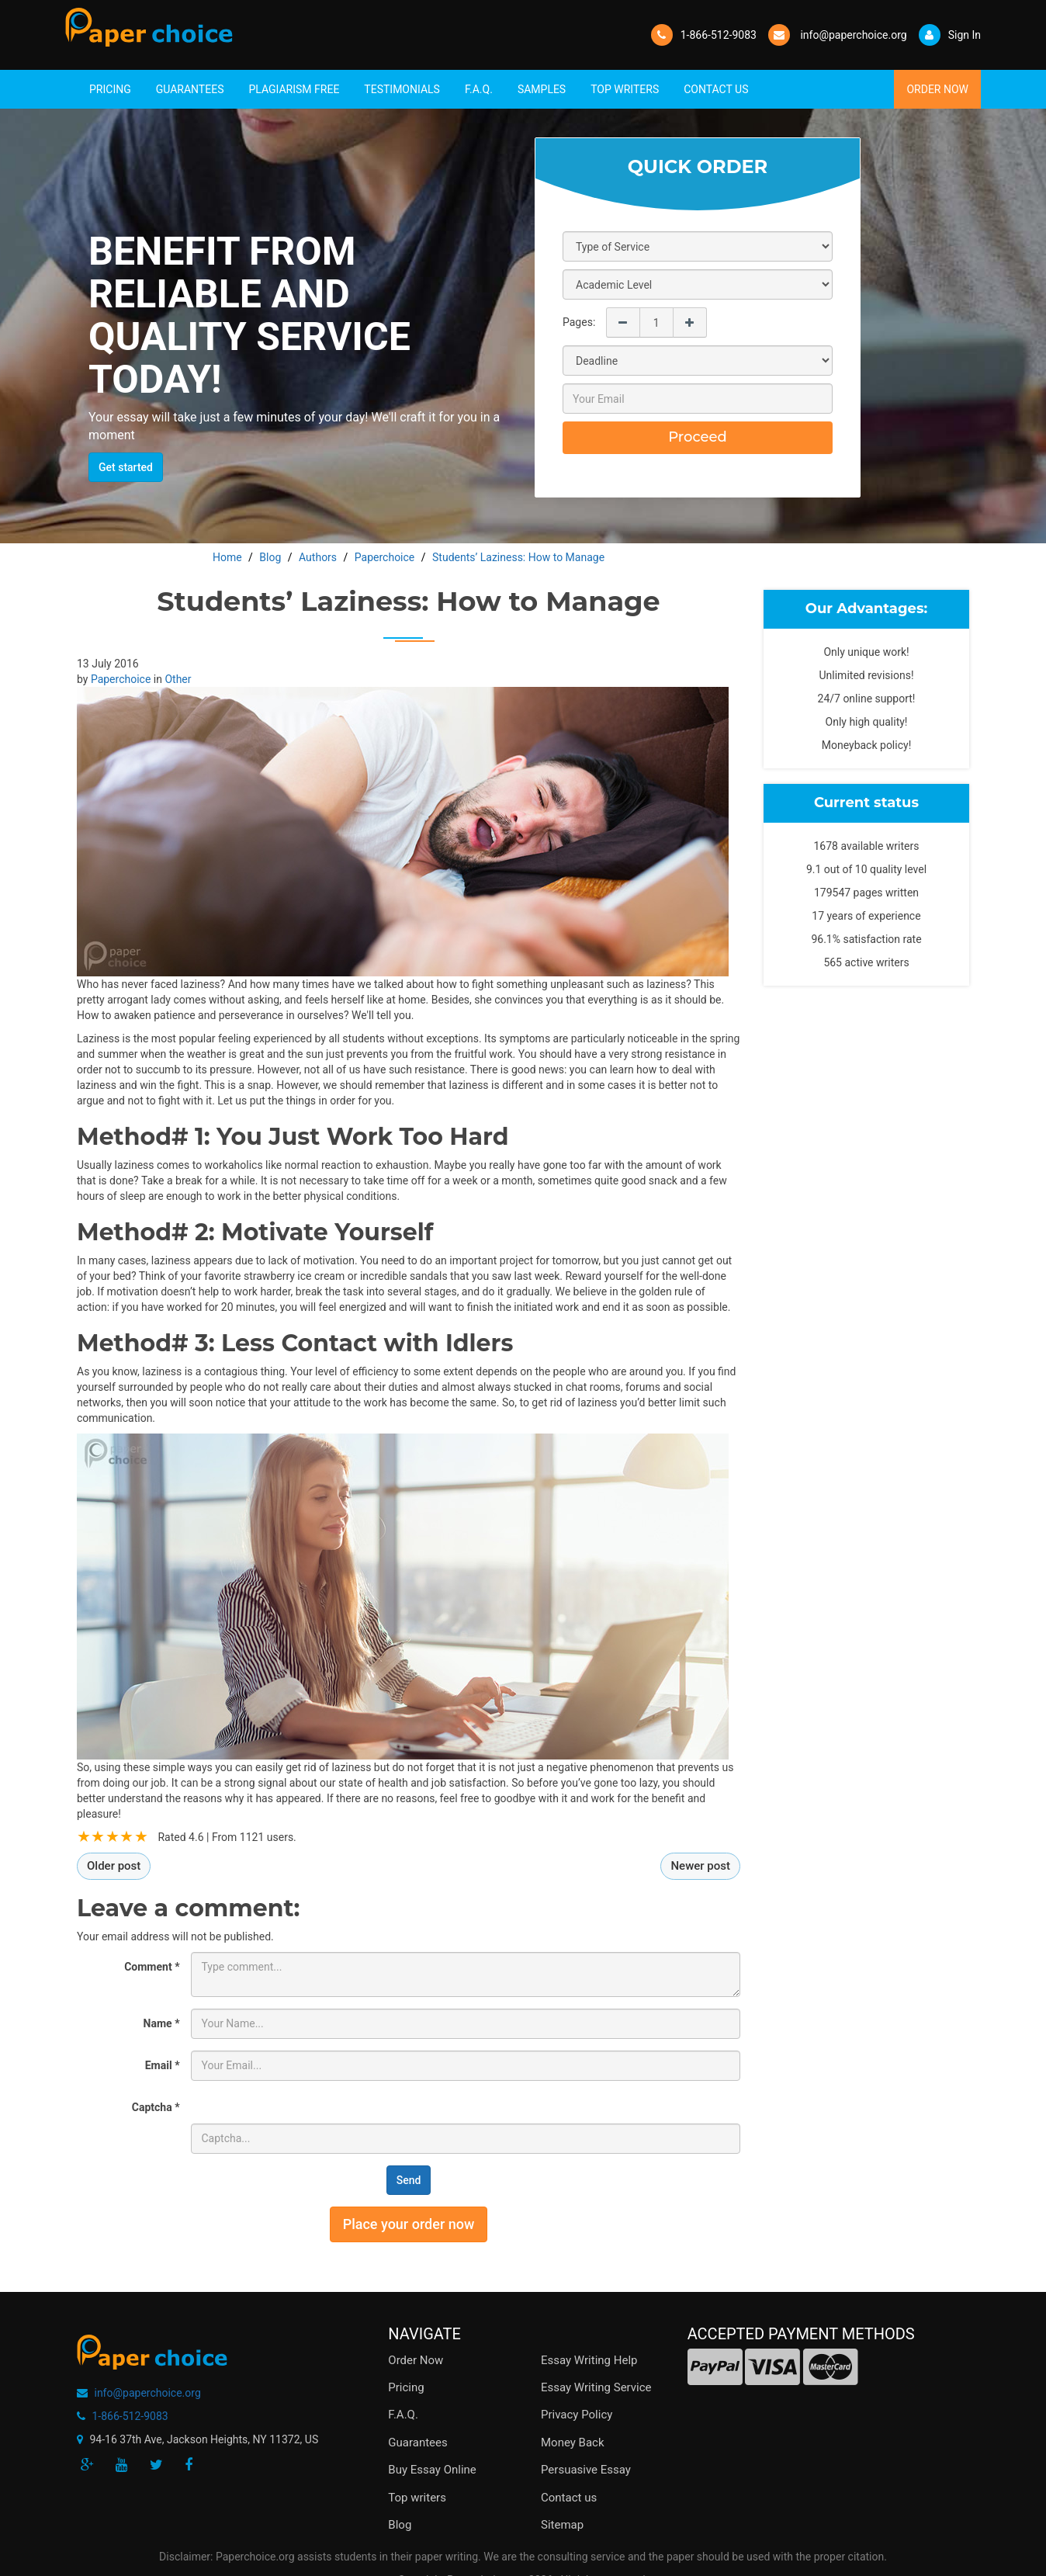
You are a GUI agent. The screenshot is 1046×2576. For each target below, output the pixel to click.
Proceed (697, 437)
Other (178, 679)
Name (162, 2023)
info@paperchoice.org (147, 2393)
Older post (113, 1866)
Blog (399, 2525)
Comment (151, 1967)
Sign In (950, 35)
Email (162, 2065)
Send (409, 2180)
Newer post (700, 1866)
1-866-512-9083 (719, 35)
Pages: (579, 322)
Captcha (156, 2107)
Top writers (417, 2498)
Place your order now (409, 2224)
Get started (126, 467)
